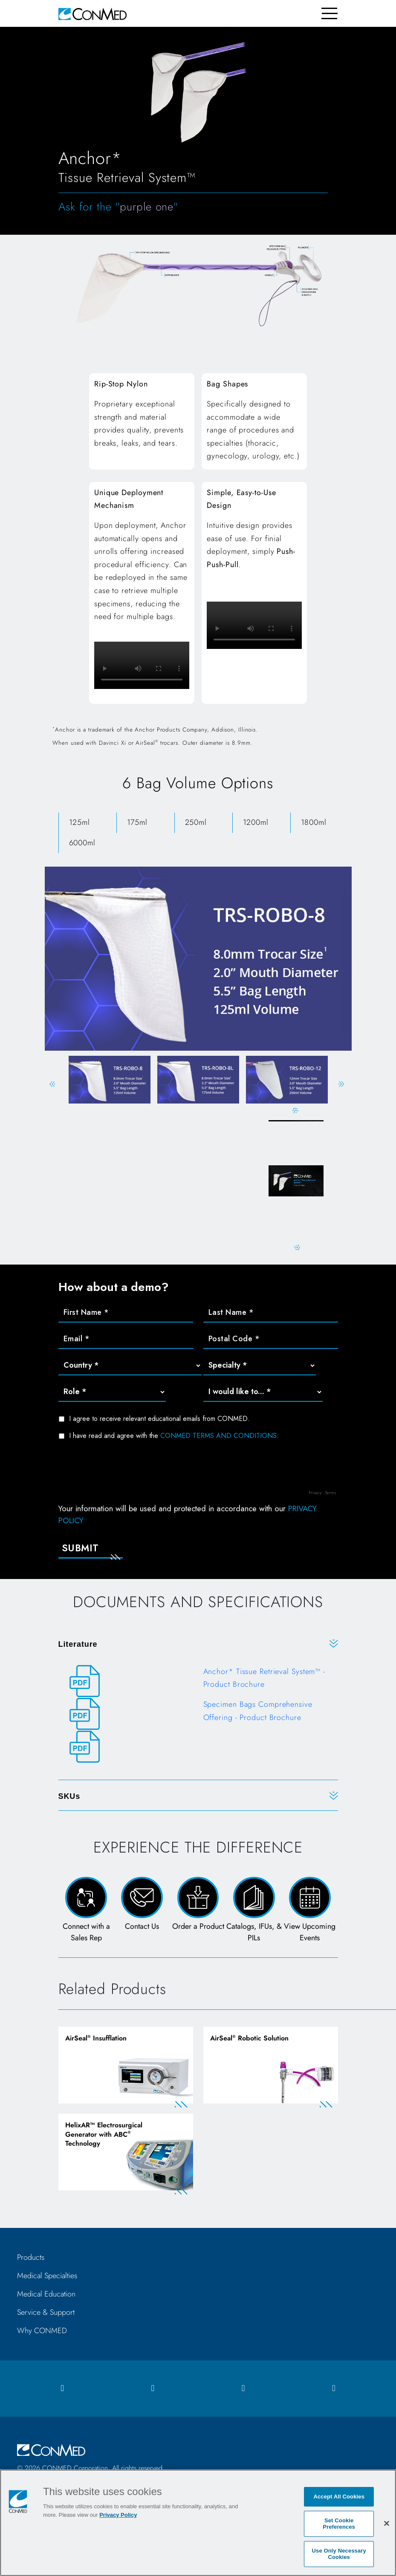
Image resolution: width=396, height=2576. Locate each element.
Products (30, 2259)
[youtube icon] (333, 2390)
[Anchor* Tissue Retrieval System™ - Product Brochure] (198, 1682)
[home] (92, 13)
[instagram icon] (152, 2390)
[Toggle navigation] (329, 13)
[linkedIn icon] (243, 2390)
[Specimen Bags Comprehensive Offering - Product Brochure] (198, 1715)
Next (341, 1084)
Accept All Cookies (338, 2496)
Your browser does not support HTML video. (141, 665)
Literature (78, 1645)
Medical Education (46, 2296)
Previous (52, 1084)
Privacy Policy (118, 2515)
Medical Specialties (47, 2277)
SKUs (69, 1797)
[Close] (386, 2523)
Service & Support (46, 2314)
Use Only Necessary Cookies (339, 2554)
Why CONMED (42, 2332)
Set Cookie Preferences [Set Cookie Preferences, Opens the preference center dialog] (339, 2523)
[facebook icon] (62, 2390)
